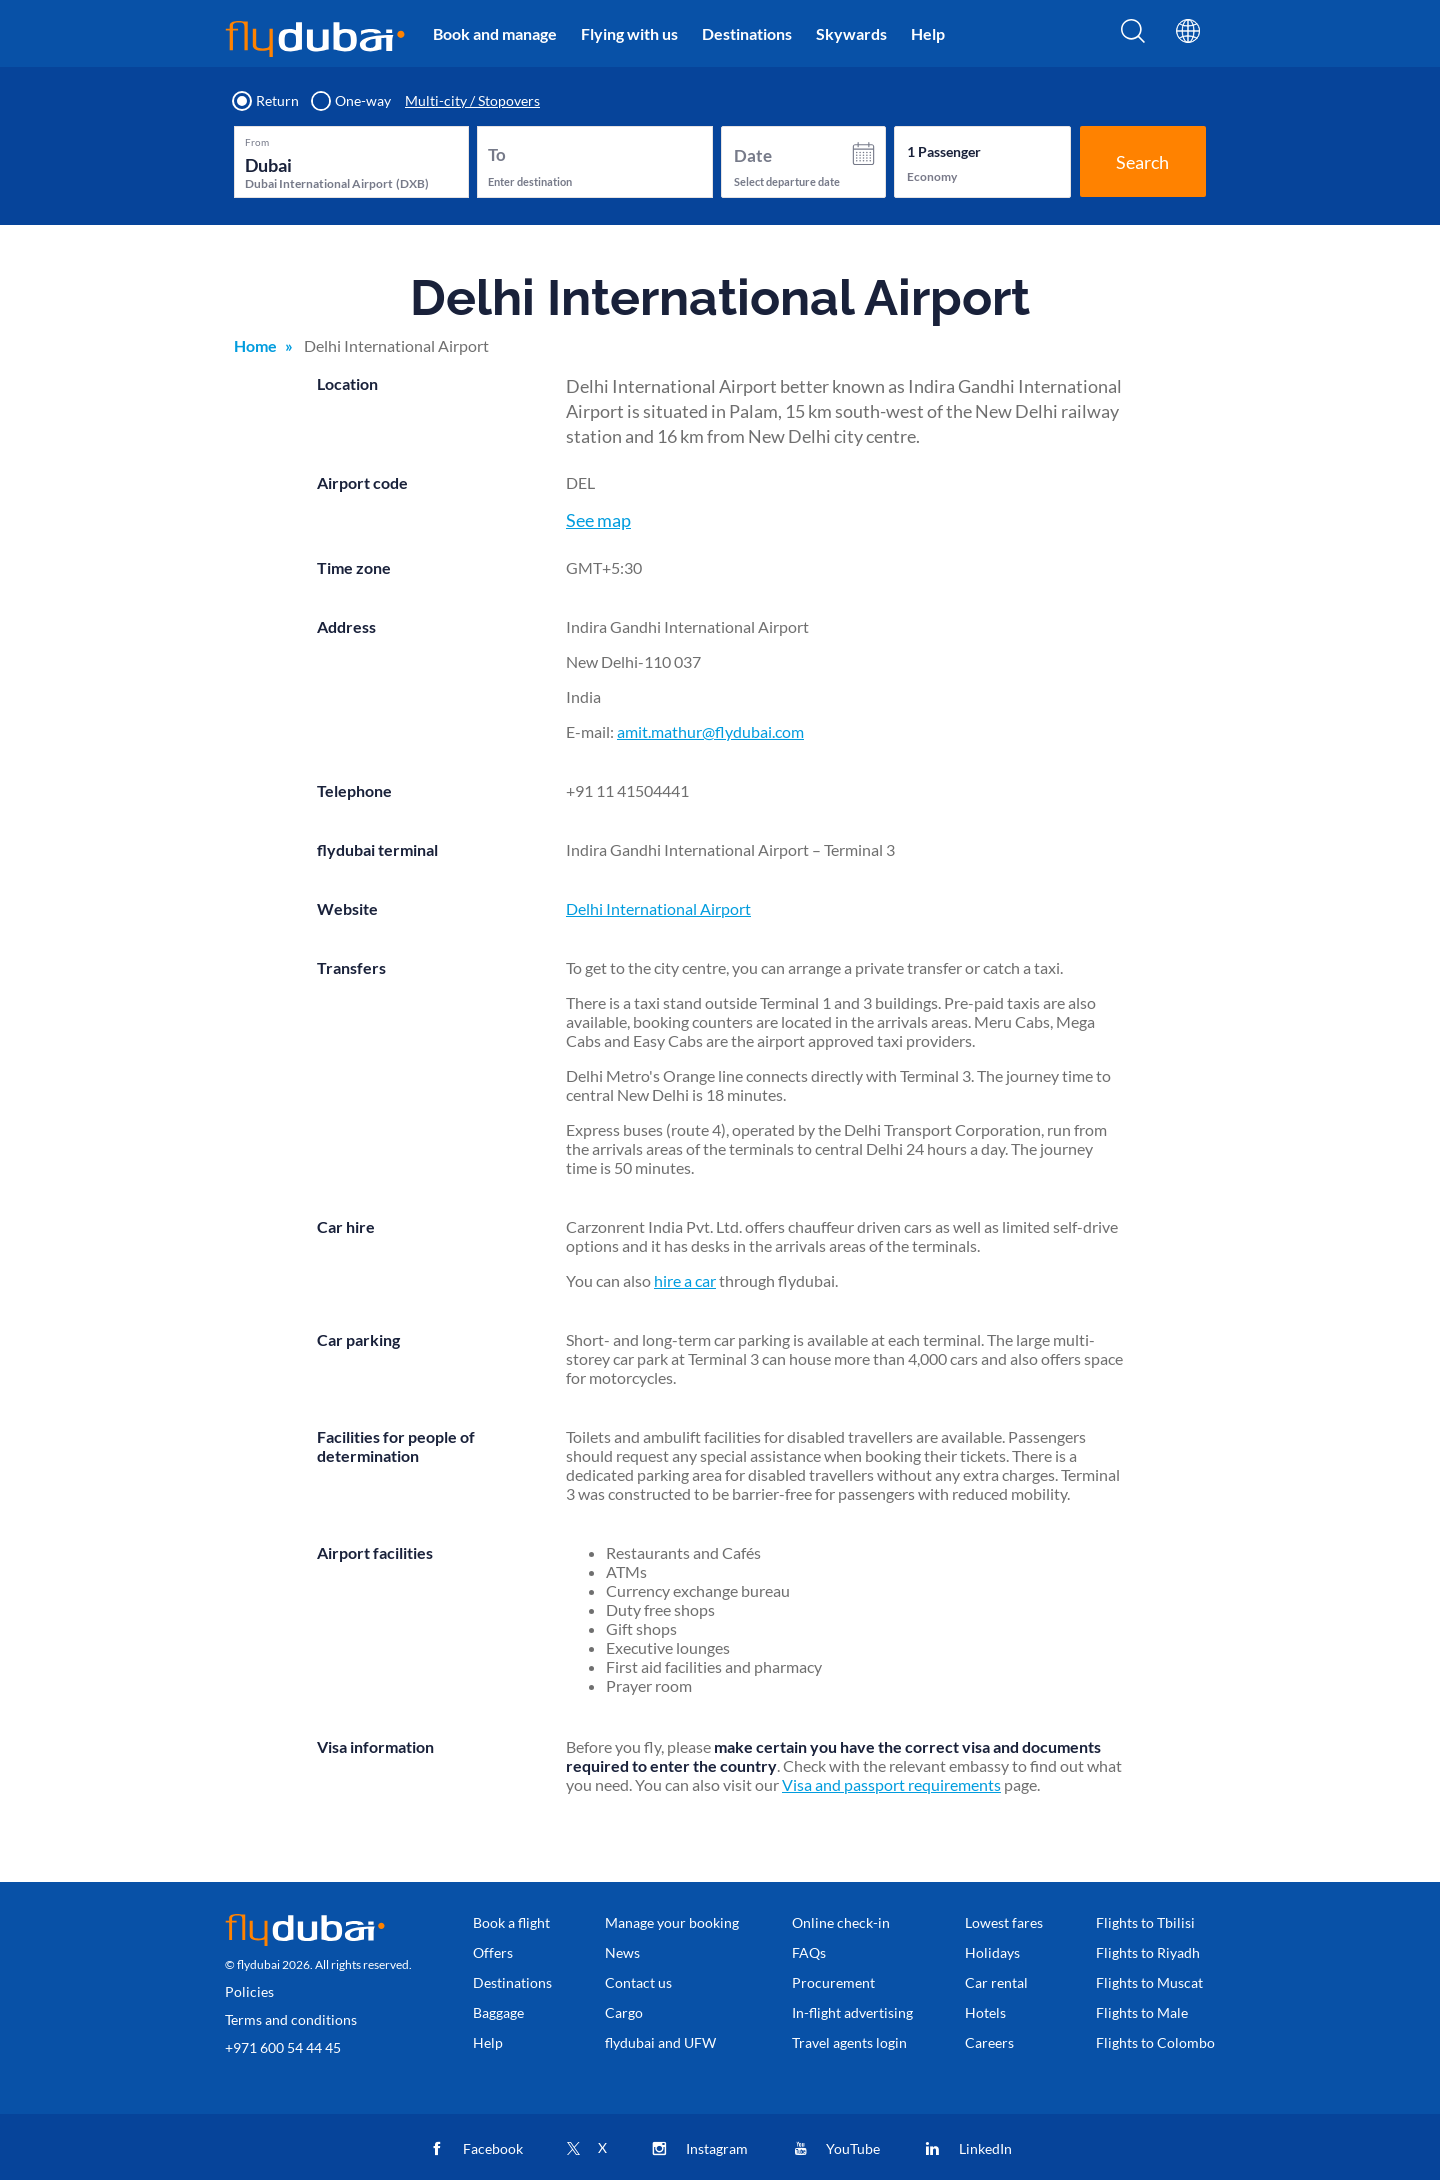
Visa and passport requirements (891, 1784)
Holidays (992, 1952)
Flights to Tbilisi (1145, 1922)
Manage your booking (672, 1922)
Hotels (985, 2012)
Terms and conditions (291, 2019)
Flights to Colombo (1155, 2042)
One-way (352, 101)
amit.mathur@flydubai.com (710, 731)
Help (928, 33)
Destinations (747, 33)
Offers (493, 1952)
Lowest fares (1004, 1922)
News (622, 1952)
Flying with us (629, 33)
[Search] (1133, 37)
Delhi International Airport (658, 908)
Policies (249, 1991)
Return (266, 101)
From (257, 142)
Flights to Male (1142, 2012)
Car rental (996, 1982)
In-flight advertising (852, 2012)
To (497, 154)
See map (598, 520)
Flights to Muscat (1149, 1982)
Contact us (638, 1982)
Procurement (833, 1982)
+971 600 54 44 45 (283, 2047)
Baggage (498, 2012)
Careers (989, 2042)
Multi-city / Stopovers (472, 101)
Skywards (851, 33)
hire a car (685, 1280)
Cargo (624, 2012)
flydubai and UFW (660, 2042)
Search (1142, 162)
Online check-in (841, 1922)
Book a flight (511, 1922)
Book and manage (495, 33)
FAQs (809, 1952)
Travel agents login (849, 2042)
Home (255, 345)
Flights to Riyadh (1148, 1952)
